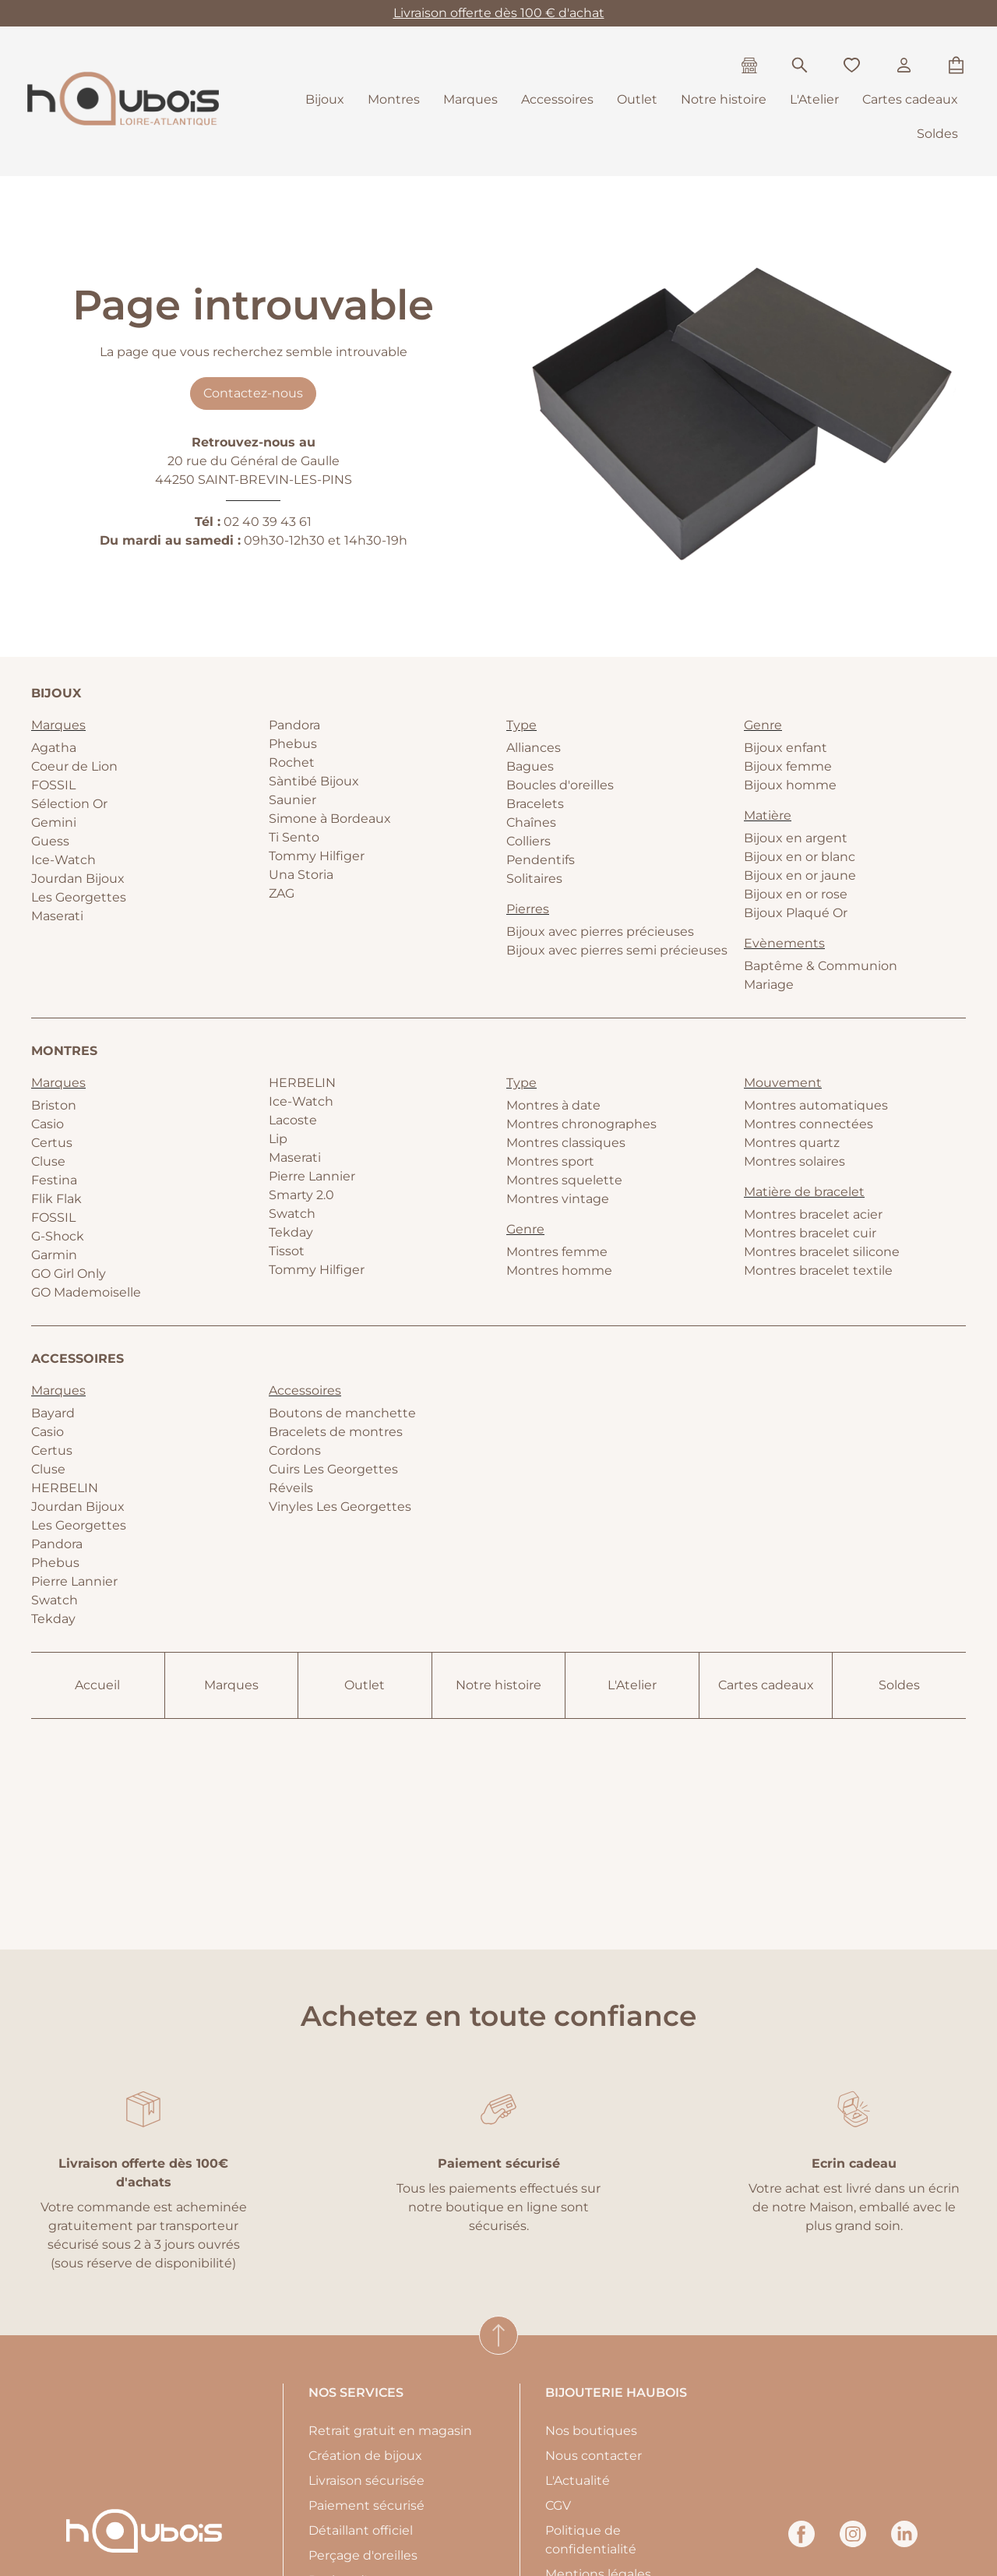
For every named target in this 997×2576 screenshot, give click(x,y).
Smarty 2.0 (301, 1194)
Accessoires (557, 99)
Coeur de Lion (74, 766)
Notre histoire (723, 99)
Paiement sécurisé (366, 2505)
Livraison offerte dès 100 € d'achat (498, 12)
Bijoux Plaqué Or (795, 912)
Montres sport (550, 1161)
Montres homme (559, 1270)
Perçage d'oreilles (362, 2555)
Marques (470, 99)
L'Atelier (814, 99)
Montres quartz (792, 1142)
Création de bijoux (365, 2455)
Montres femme (557, 1251)
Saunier (292, 799)
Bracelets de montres (336, 1431)
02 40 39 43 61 (268, 521)
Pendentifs (540, 859)
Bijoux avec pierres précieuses (600, 931)
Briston (53, 1105)
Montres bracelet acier (813, 1214)
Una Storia (301, 874)
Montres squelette (564, 1180)
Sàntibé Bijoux (314, 781)
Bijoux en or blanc (799, 856)
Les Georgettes (78, 897)
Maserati (57, 916)
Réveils (291, 1487)
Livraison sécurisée (366, 2480)
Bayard (53, 1413)
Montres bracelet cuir (810, 1233)
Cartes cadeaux (910, 99)
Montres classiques (565, 1142)
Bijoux (324, 99)
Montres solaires (794, 1161)
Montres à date (553, 1105)
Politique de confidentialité (590, 2540)
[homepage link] (123, 101)
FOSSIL (53, 785)
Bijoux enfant (785, 747)
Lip (278, 1138)
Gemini (53, 822)
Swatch (292, 1213)
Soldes (937, 133)
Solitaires (534, 878)
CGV (558, 2505)
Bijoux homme (790, 785)
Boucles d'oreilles (560, 785)
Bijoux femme (788, 766)
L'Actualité (577, 2480)
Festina (54, 1180)
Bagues (530, 766)
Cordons (295, 1450)
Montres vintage (557, 1198)
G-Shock (57, 1236)
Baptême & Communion (820, 965)
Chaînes (531, 822)
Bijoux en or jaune (800, 875)
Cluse (48, 1161)
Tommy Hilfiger (317, 856)
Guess (50, 841)
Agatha (53, 747)
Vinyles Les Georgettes (340, 1506)
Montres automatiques (816, 1105)
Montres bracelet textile (818, 1270)
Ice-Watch (63, 859)
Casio (47, 1124)
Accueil (97, 1685)
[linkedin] (904, 2542)
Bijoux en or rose (795, 894)
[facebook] (801, 2542)
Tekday (291, 1232)
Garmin (54, 1254)
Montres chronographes (581, 1124)
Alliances (533, 747)
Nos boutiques (591, 2430)
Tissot (287, 1251)
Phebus (293, 743)
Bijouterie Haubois (616, 2392)
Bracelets (535, 803)
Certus (51, 1142)
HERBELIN (302, 1082)
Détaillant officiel (360, 2530)
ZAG (281, 893)
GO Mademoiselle (86, 1292)
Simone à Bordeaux (330, 818)
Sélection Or (69, 803)
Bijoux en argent (795, 838)
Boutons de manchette (342, 1413)
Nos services (355, 2392)
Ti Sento (294, 837)
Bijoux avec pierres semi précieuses (616, 950)
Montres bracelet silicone (822, 1251)
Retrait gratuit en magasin (390, 2430)
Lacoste (293, 1120)
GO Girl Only (68, 1273)
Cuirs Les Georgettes (333, 1469)
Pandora (294, 725)
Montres (394, 99)
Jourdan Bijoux (78, 878)
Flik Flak (56, 1198)
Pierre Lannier (312, 1176)
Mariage (769, 984)
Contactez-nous (253, 393)
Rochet (292, 762)
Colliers (528, 841)
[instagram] (853, 2542)
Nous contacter (593, 2455)
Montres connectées (808, 1124)
